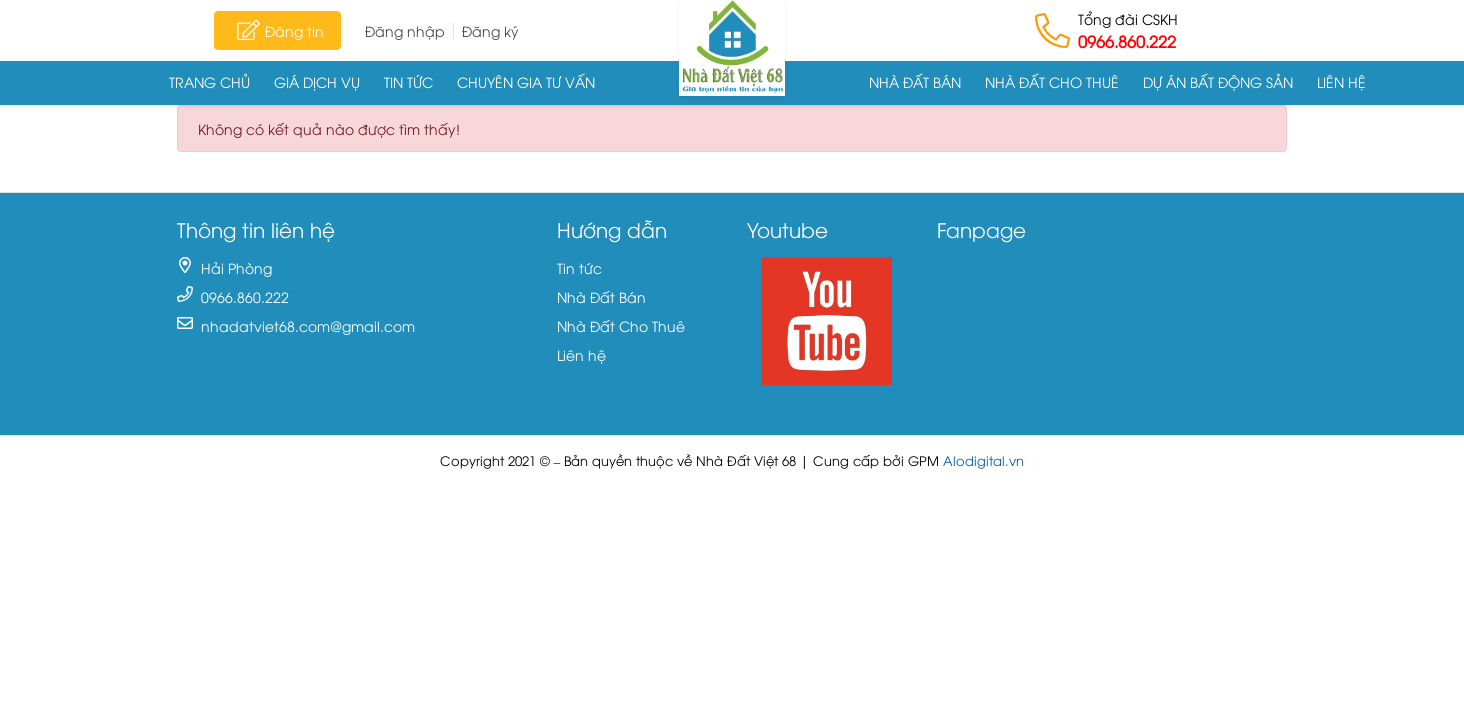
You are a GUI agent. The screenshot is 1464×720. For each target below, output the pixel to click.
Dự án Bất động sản (1218, 81)
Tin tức (408, 81)
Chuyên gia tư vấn (526, 81)
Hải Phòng (236, 267)
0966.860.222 (1127, 41)
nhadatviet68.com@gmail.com (308, 325)
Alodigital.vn (983, 460)
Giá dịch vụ (317, 81)
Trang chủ (209, 81)
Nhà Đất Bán (915, 81)
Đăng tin (277, 30)
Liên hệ (1341, 81)
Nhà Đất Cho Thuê (1052, 81)
